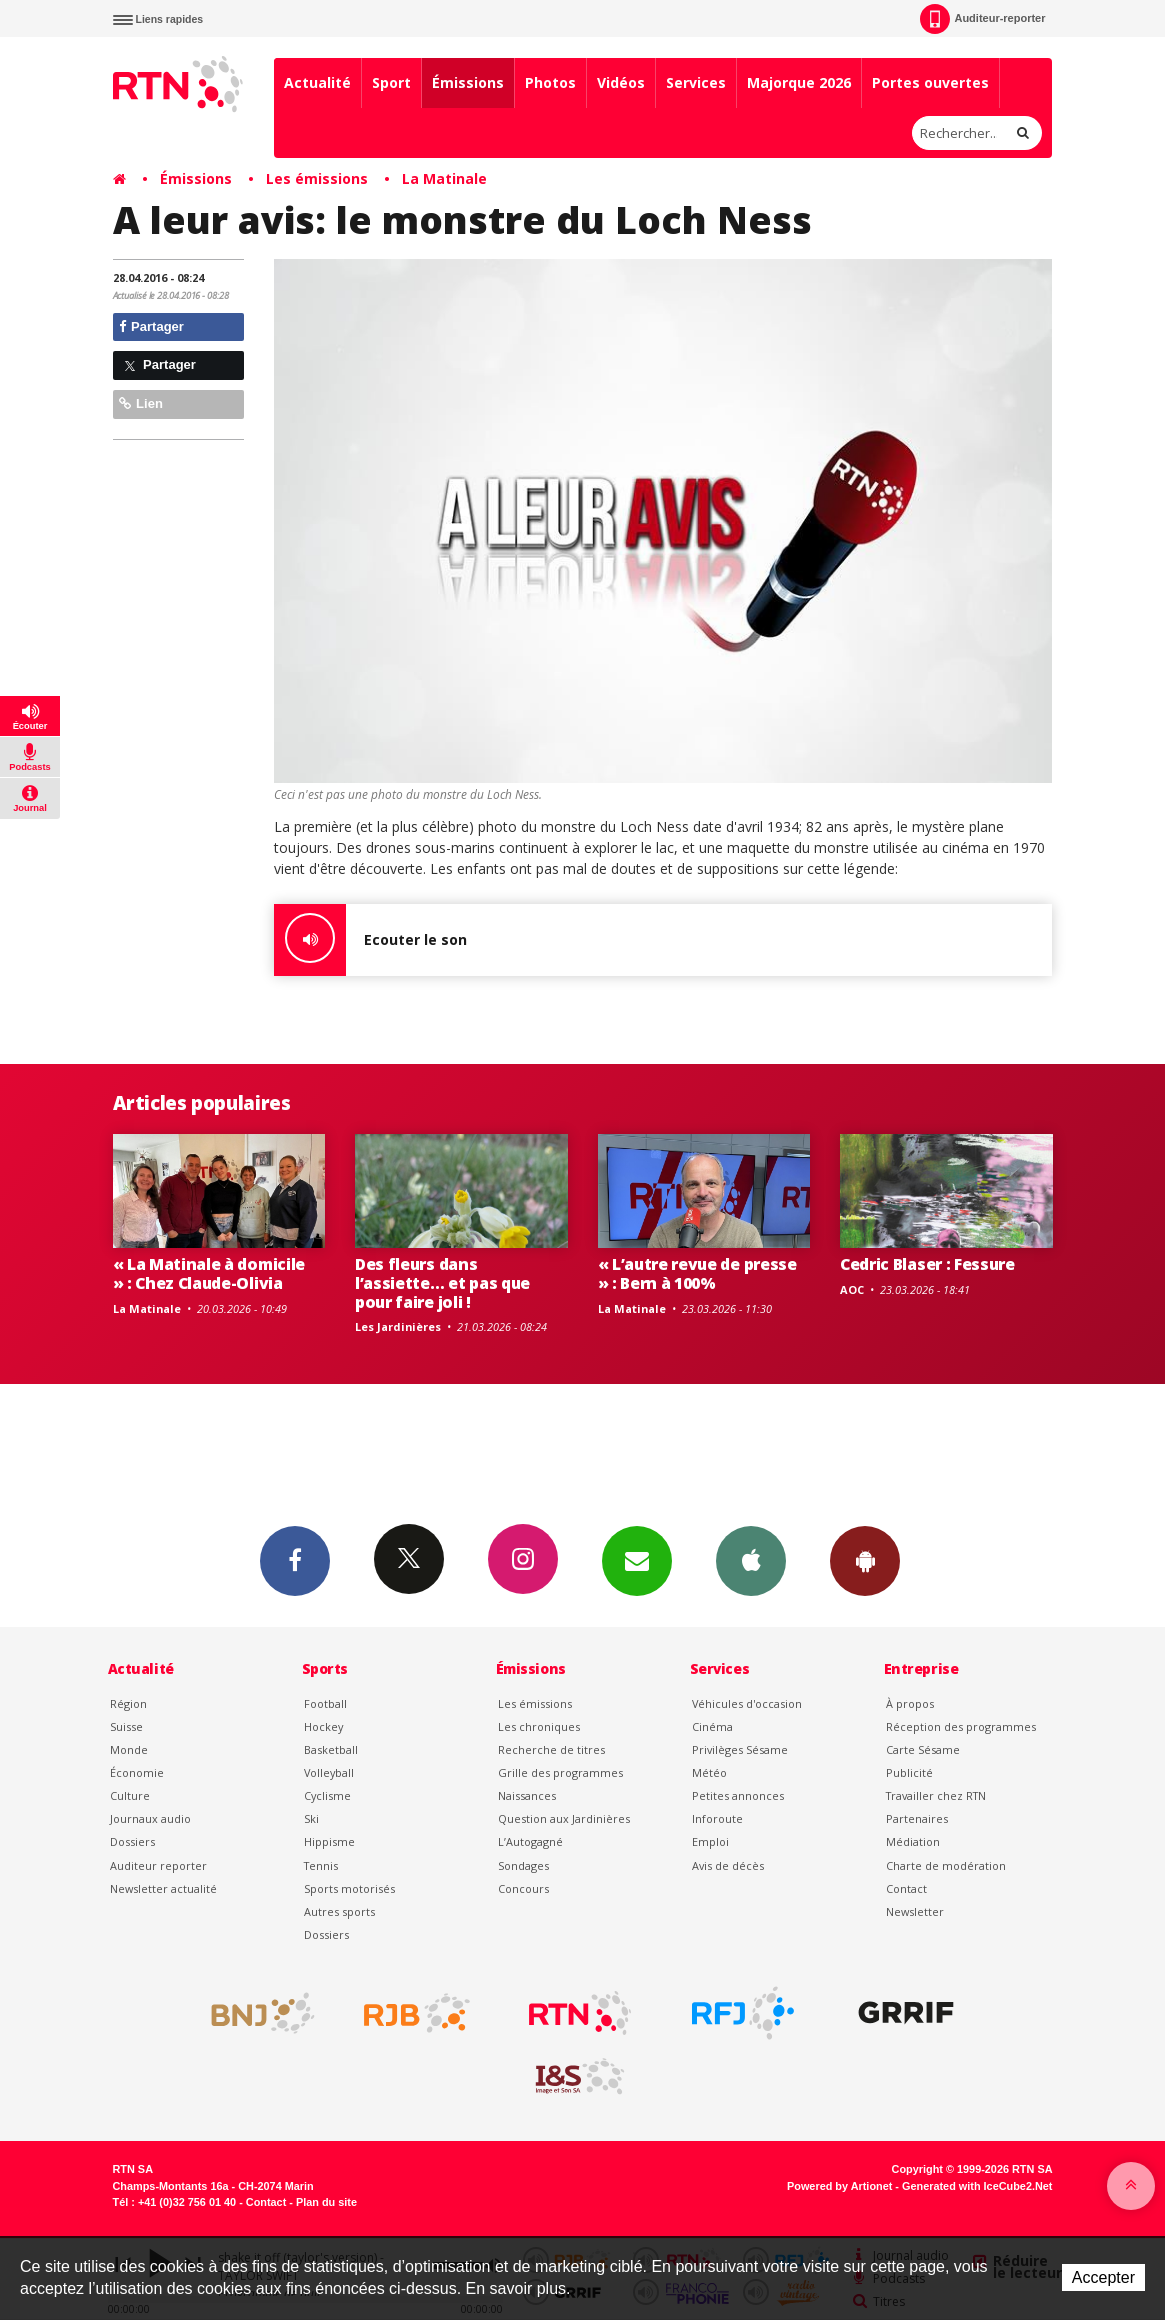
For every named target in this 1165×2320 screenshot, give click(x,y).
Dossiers (132, 1841)
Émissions (468, 82)
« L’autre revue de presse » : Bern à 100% (697, 1273)
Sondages (523, 1865)
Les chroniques (539, 1726)
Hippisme (329, 1841)
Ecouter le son (370, 940)
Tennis (321, 1865)
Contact (906, 1888)
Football (325, 1703)
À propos (910, 1703)
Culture (130, 1795)
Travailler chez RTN (936, 1795)
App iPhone (751, 1560)
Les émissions (317, 178)
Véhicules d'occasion (747, 1703)
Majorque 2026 (799, 82)
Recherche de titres (551, 1749)
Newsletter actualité (163, 1888)
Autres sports (339, 1911)
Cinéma (712, 1726)
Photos (550, 82)
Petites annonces (738, 1795)
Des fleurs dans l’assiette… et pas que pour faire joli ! (442, 1283)
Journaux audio (150, 1818)
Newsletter (915, 1911)
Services (696, 82)
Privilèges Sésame (740, 1749)
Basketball (331, 1749)
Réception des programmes (961, 1726)
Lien (141, 403)
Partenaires (917, 1818)
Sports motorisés (349, 1888)
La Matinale (444, 178)
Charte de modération (946, 1865)
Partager (151, 326)
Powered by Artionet (839, 2186)
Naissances (527, 1795)
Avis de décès (728, 1865)
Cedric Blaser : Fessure (927, 1264)
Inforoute (717, 1818)
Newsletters (637, 1560)
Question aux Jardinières (564, 1818)
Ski (311, 1818)
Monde (129, 1749)
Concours (523, 1888)
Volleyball (329, 1772)
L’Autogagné (530, 1841)
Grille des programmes (560, 1772)
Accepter (1103, 2277)
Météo (709, 1772)
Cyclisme (327, 1795)
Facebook (295, 1560)
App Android (865, 1560)
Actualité (317, 82)
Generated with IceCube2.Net (977, 2186)
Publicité (909, 1772)
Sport (391, 82)
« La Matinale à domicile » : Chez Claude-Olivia (209, 1273)
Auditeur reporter (158, 1865)
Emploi (710, 1841)
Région (128, 1703)
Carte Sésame (923, 1749)
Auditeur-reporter (982, 19)
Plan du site (326, 2202)
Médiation (913, 1841)
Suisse (126, 1726)
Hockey (323, 1726)
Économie (137, 1772)
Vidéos (621, 82)
